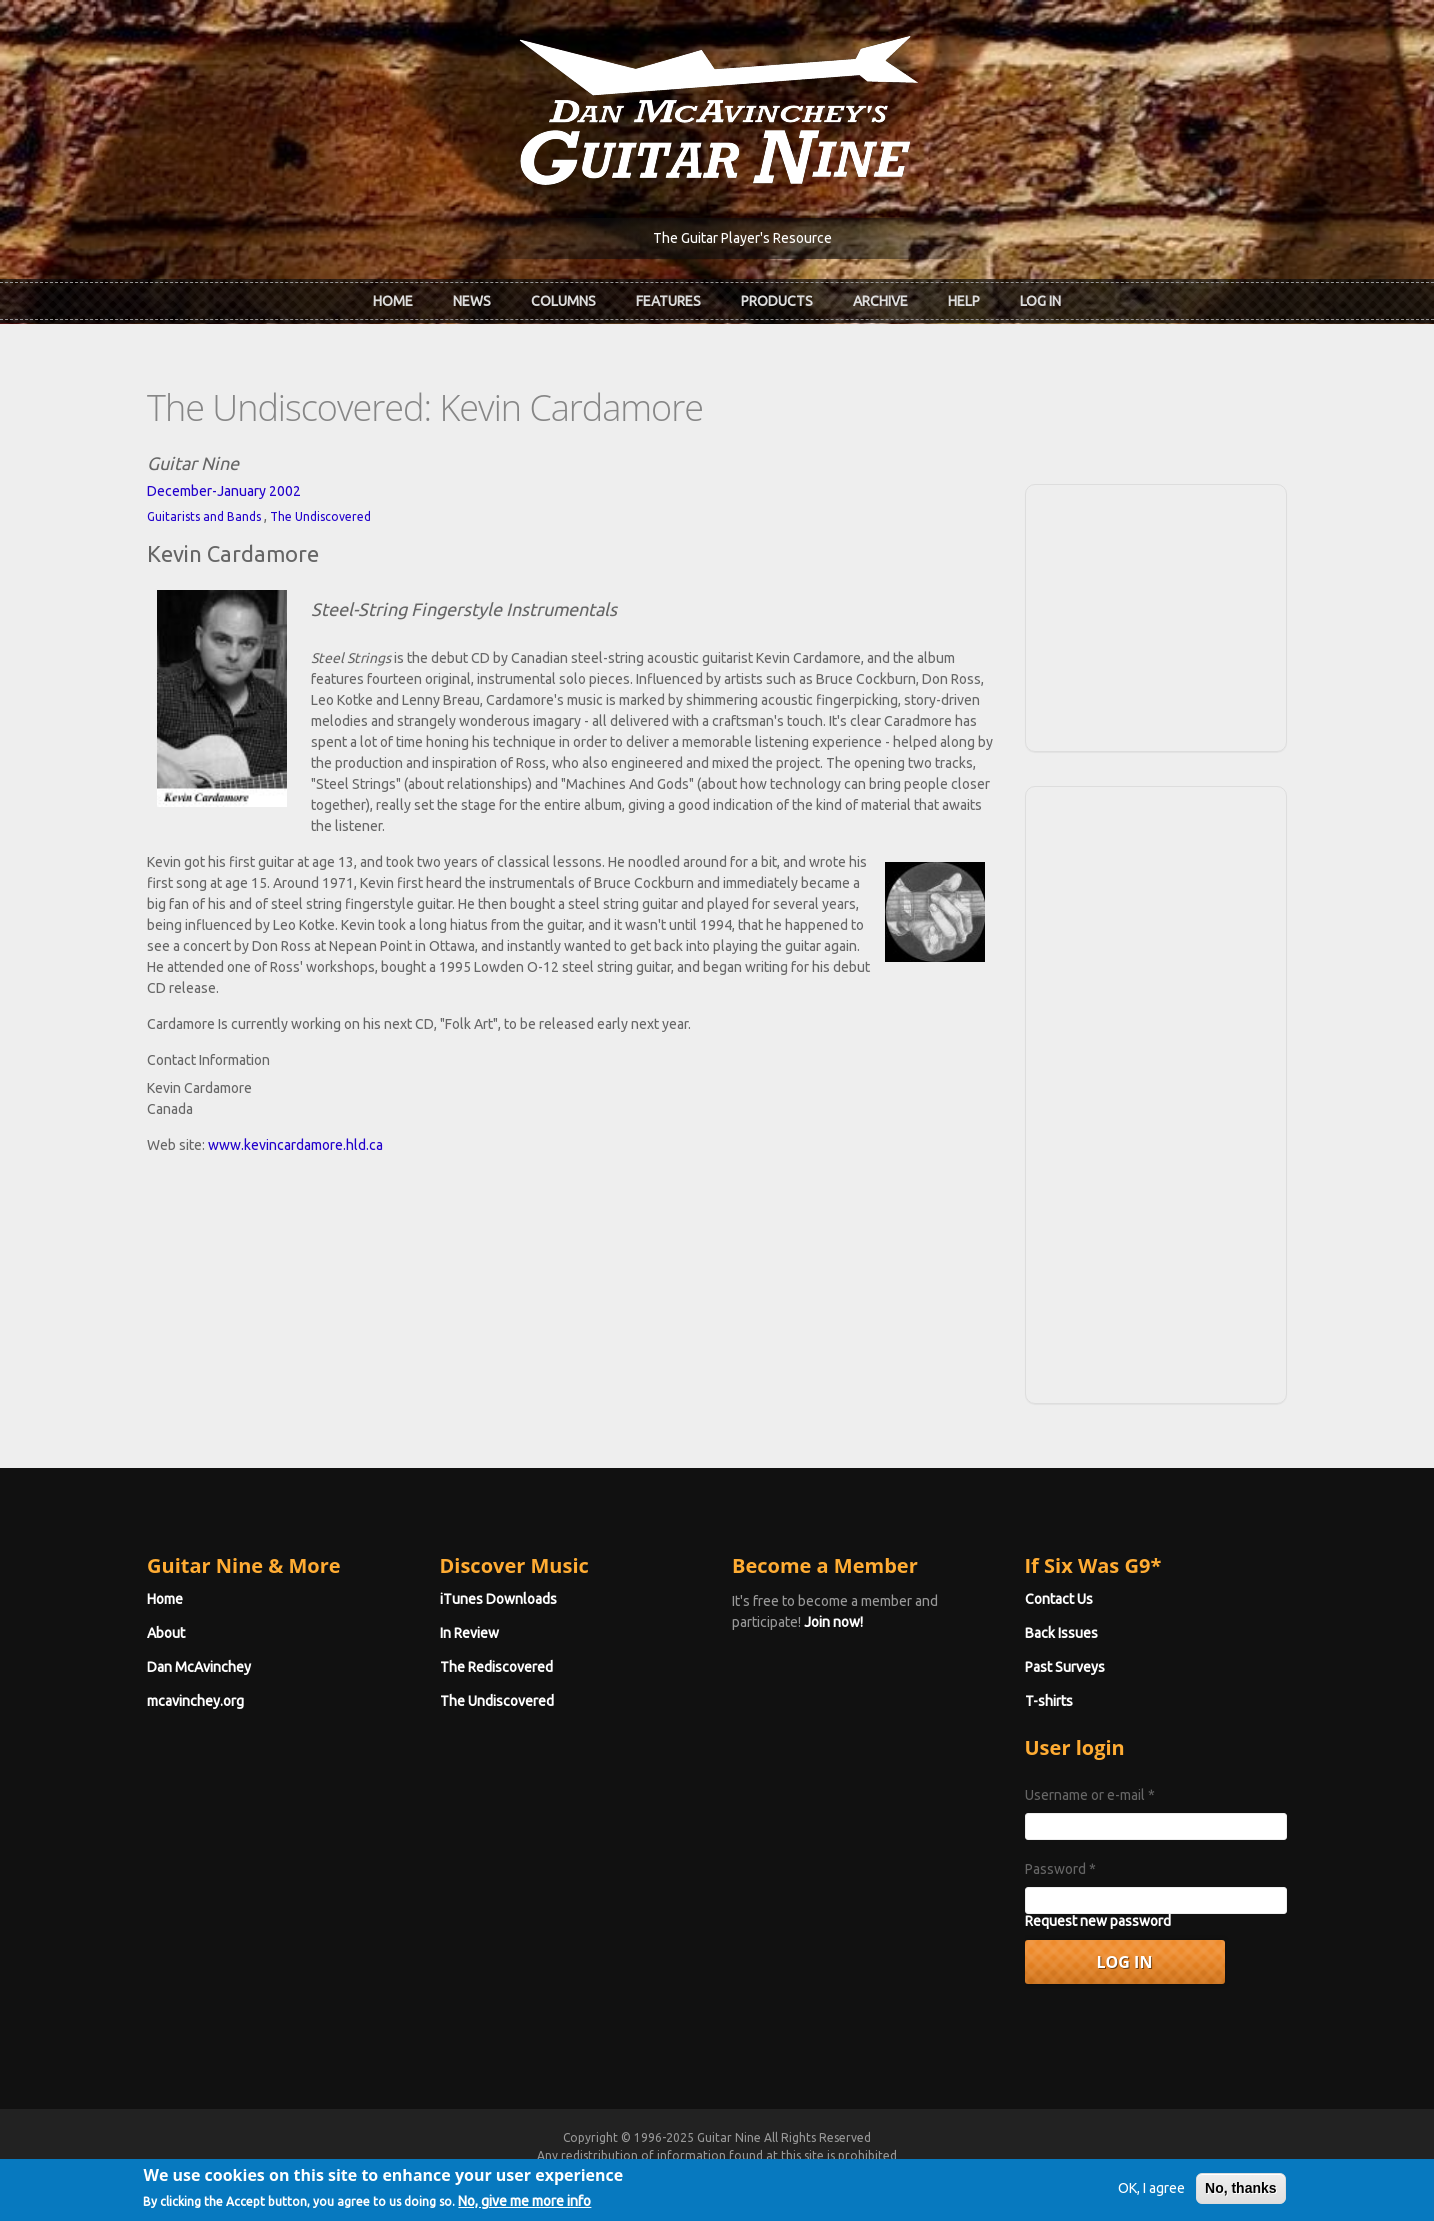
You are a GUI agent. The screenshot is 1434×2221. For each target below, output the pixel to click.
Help (964, 301)
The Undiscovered (320, 516)
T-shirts (1049, 1701)
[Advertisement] (1156, 615)
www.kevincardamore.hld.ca (295, 1145)
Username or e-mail (1090, 1795)
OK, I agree (1151, 2193)
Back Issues (1061, 1633)
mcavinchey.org (195, 1701)
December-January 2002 (224, 491)
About (166, 1633)
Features (668, 301)
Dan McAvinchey (199, 1667)
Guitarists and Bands (204, 516)
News (472, 301)
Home (393, 301)
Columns (563, 301)
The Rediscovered (496, 1667)
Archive (880, 301)
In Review (469, 1633)
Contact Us (1059, 1599)
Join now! (833, 1622)
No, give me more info (524, 2207)
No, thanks (1241, 2193)
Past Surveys (1065, 1667)
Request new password (1098, 1921)
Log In (1040, 301)
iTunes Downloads (498, 1599)
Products (777, 301)
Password (1060, 1869)
